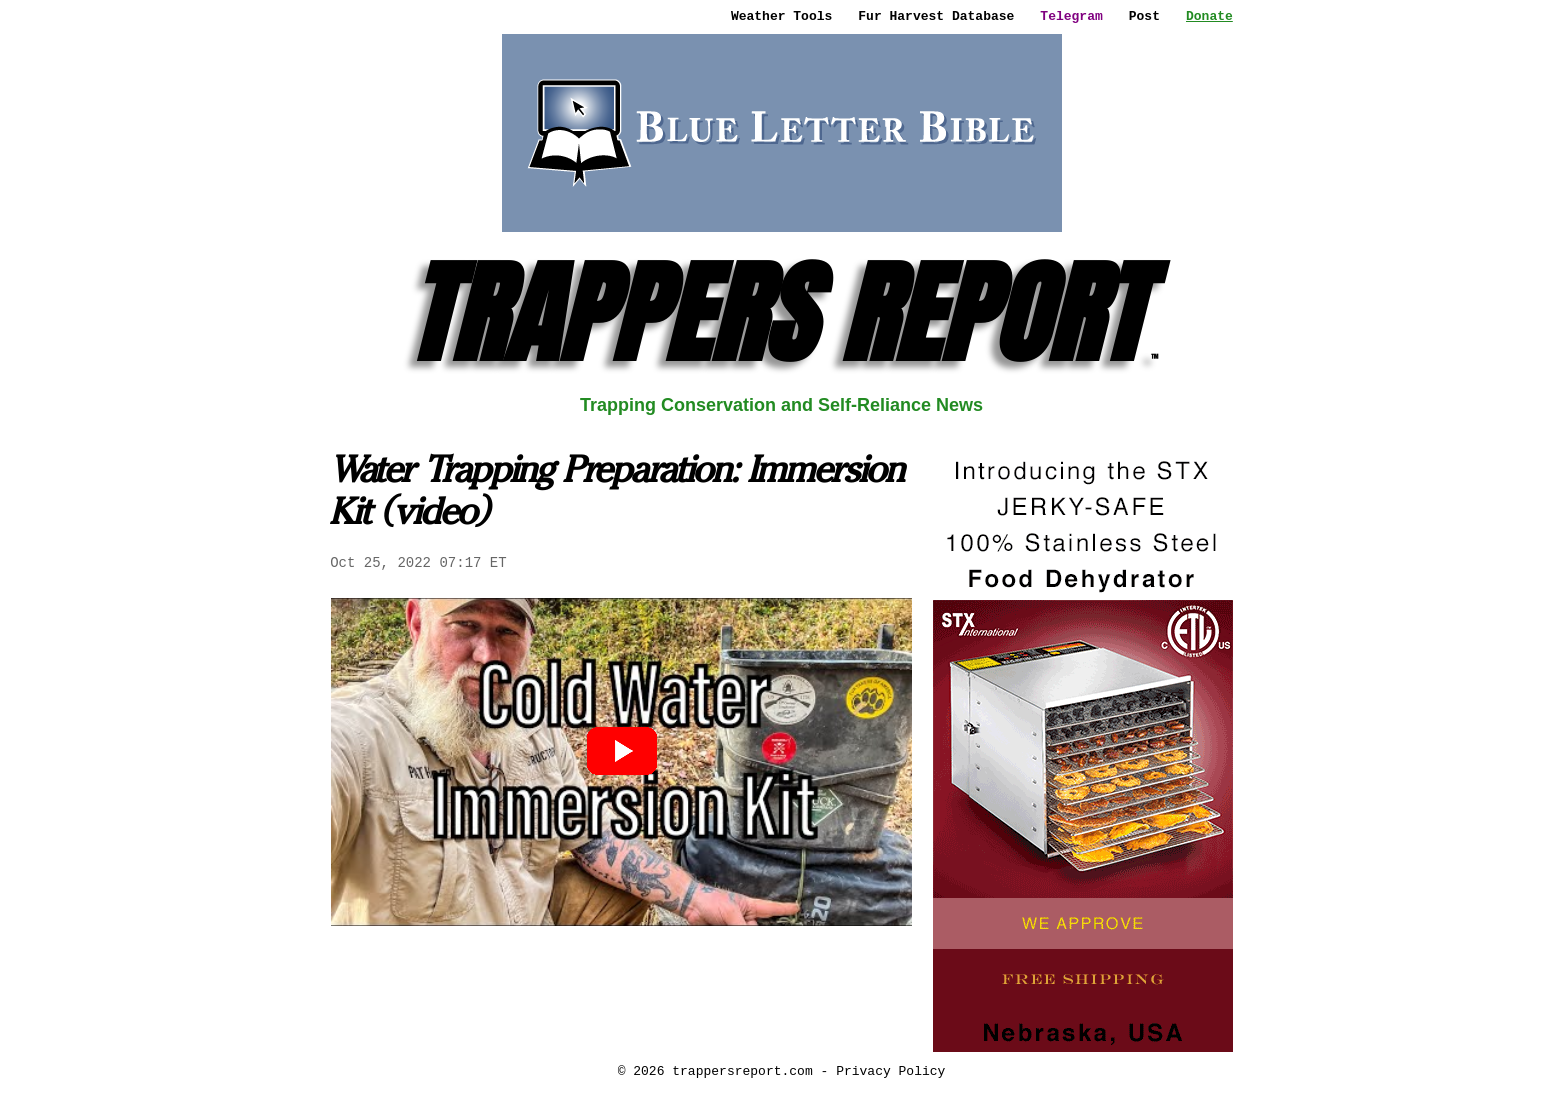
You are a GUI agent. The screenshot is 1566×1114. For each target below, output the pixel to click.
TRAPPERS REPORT (781, 313)
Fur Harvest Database (936, 16)
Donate (1209, 16)
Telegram (1071, 16)
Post (1144, 16)
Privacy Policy (890, 1071)
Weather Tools (781, 16)
